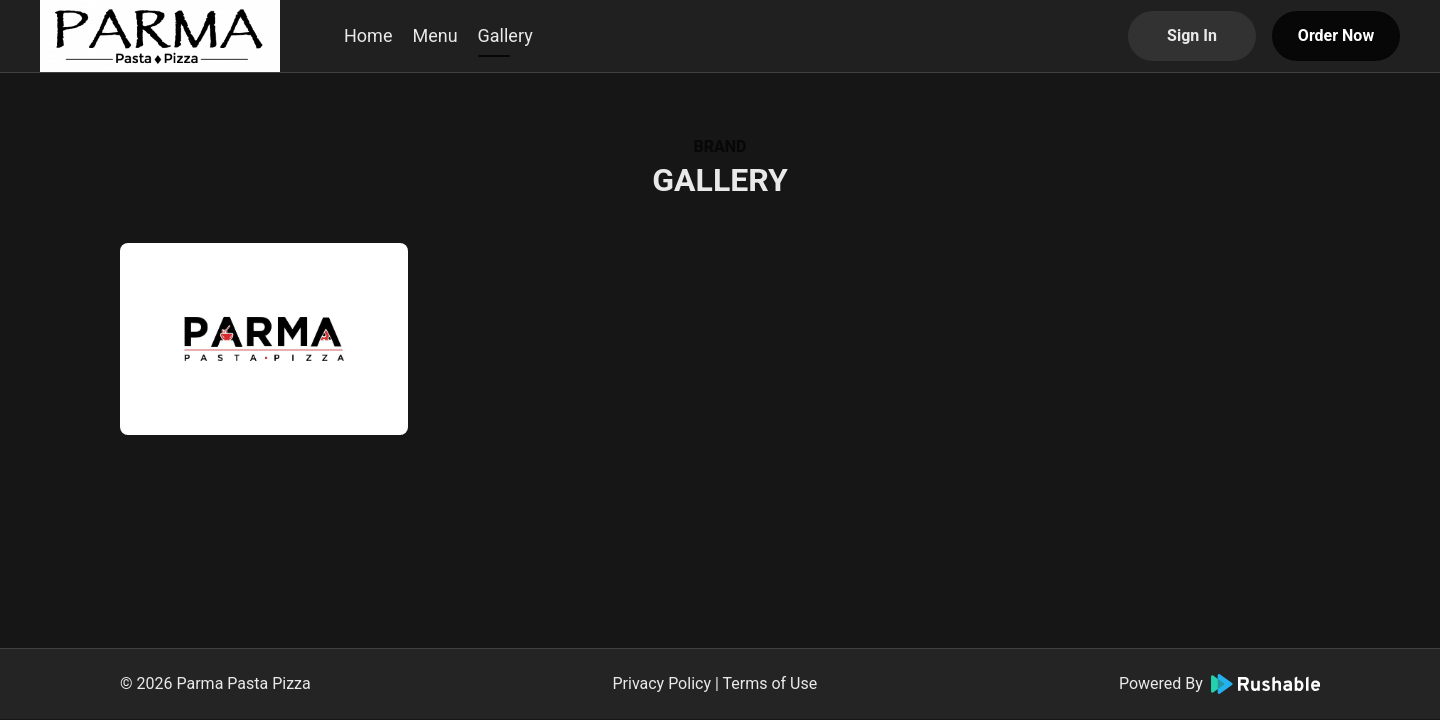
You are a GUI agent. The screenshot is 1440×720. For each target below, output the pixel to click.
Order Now (1336, 35)
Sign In (1192, 35)
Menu (434, 35)
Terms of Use (770, 683)
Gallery (505, 35)
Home (368, 35)
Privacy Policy (661, 683)
